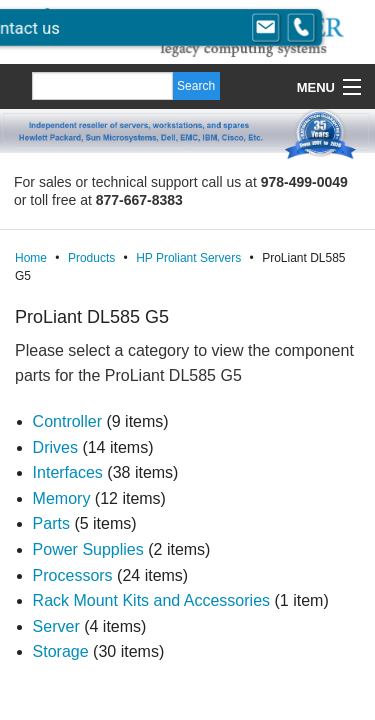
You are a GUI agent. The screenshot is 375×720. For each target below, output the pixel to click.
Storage (61, 651)
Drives (55, 447)
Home (31, 258)
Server (56, 626)
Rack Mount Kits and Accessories (151, 600)
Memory (62, 498)
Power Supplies (88, 549)
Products (91, 258)
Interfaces (68, 472)
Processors (73, 575)
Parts (51, 523)
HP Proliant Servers (188, 258)
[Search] (102, 86)
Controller (67, 421)
